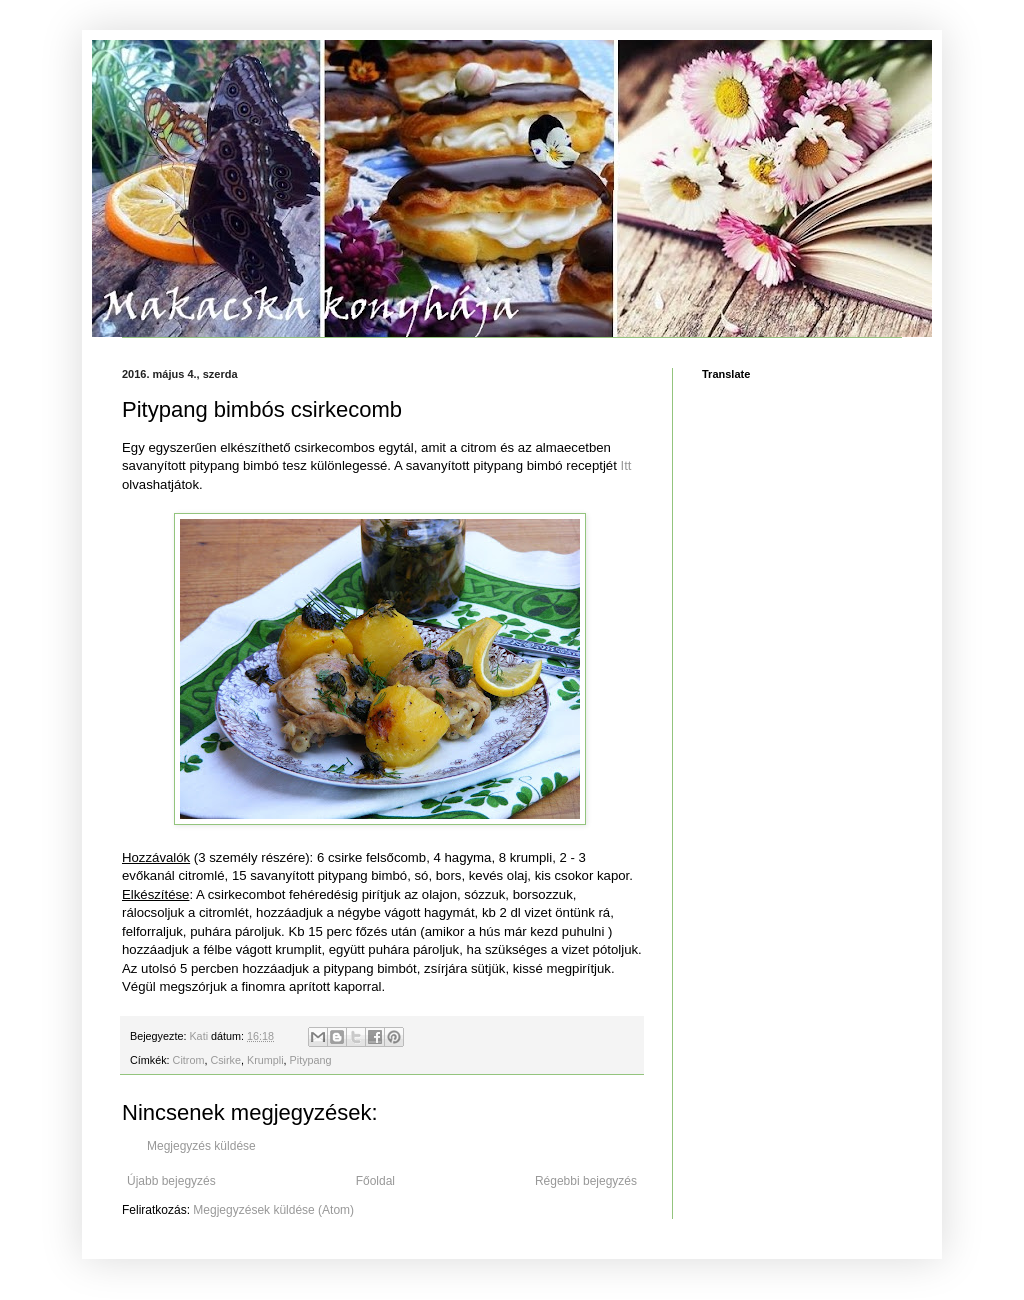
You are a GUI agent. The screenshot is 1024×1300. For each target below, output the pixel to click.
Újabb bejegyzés (171, 1181)
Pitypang (311, 1060)
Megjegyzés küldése (201, 1146)
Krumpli (265, 1060)
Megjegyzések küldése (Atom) (273, 1210)
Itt (626, 465)
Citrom (189, 1060)
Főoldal (375, 1181)
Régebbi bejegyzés (586, 1181)
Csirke (225, 1060)
